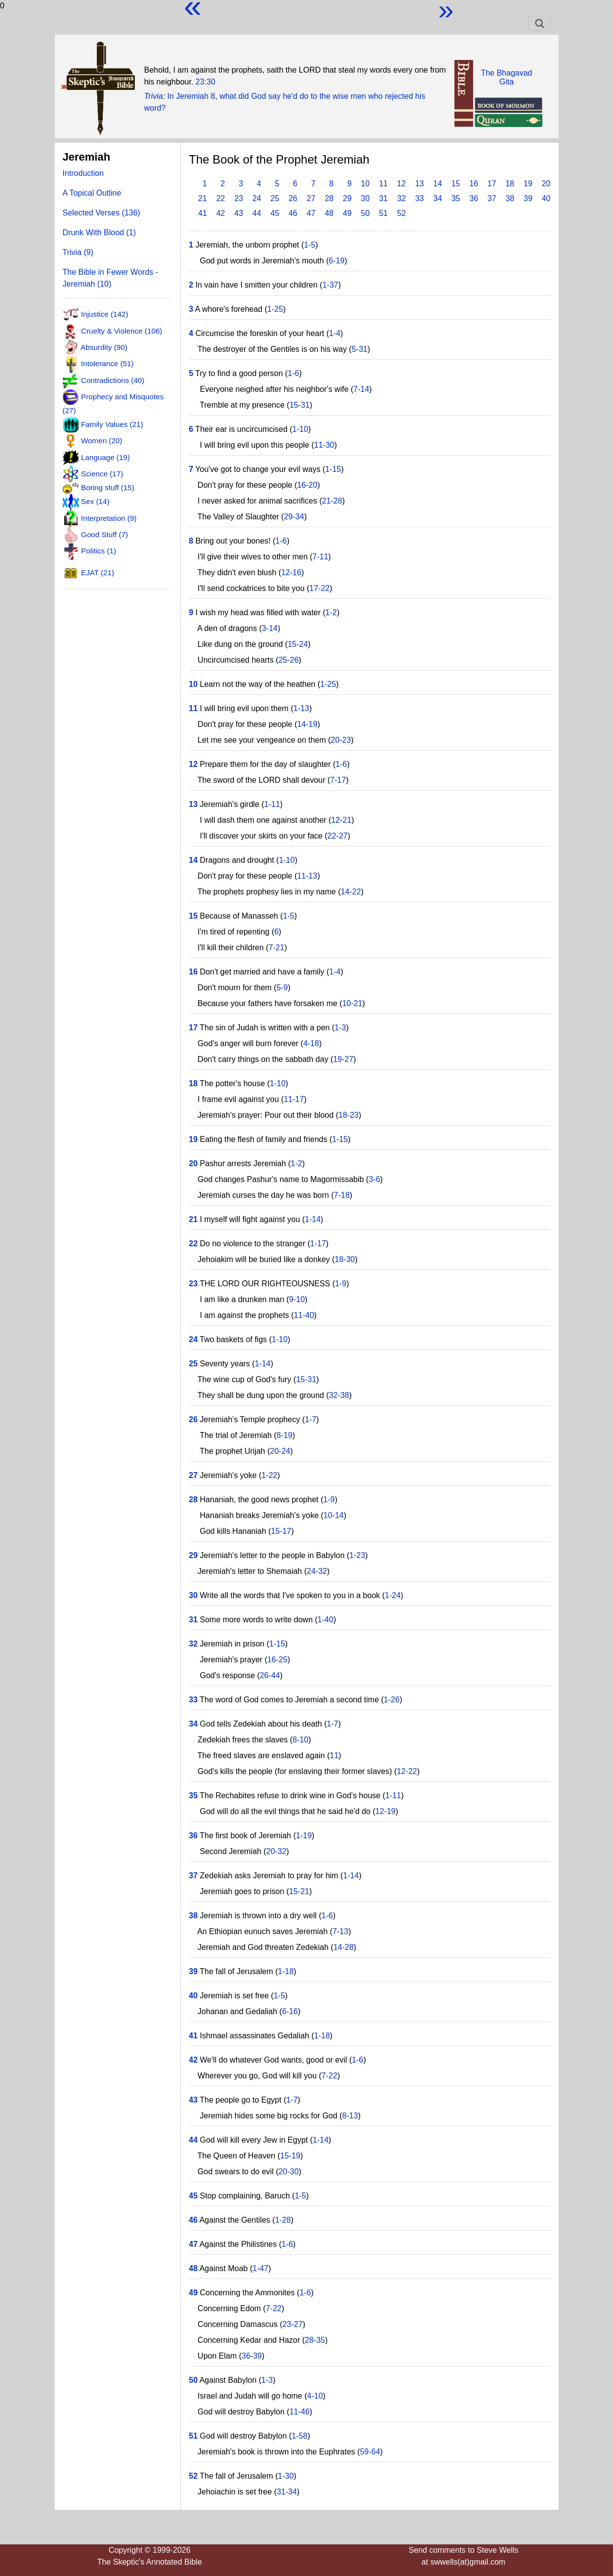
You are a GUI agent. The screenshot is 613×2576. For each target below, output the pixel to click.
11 (383, 183)
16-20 (307, 485)
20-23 (341, 740)
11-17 (294, 1099)
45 (275, 213)
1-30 (286, 2476)
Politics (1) (98, 551)
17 (492, 183)
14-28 (343, 1947)
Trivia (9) (78, 252)
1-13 (301, 708)
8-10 (300, 1739)
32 (401, 198)
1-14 (313, 1219)
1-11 (272, 804)
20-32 (276, 1851)
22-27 (337, 836)
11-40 (304, 1315)
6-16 (290, 2011)
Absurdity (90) (104, 347)
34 (437, 198)
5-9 (282, 987)
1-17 (318, 1243)
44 (256, 213)
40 (546, 198)
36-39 (252, 2356)
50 (365, 213)
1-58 (299, 2436)
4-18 (311, 1043)
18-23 (348, 1115)
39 (528, 198)
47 (311, 213)
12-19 (385, 1811)
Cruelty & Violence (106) (121, 330)
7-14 (361, 389)
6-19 (336, 260)
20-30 (289, 2171)
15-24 (297, 644)
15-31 (299, 405)
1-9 (340, 1283)
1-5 (309, 245)
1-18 (286, 1971)
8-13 (350, 2115)
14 (437, 183)
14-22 (351, 891)
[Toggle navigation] (540, 23)
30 (365, 198)
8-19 (284, 1435)
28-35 (315, 2340)
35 (455, 198)
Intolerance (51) (107, 363)
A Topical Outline (92, 193)
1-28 (283, 2220)
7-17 (338, 780)
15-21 (299, 1891)
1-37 (330, 285)
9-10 (297, 1299)
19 (528, 183)
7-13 (340, 1931)
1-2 (331, 612)
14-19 (307, 724)
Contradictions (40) (112, 380)
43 (238, 213)
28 (329, 198)
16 (473, 183)
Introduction (83, 173)
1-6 (293, 373)
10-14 (334, 1515)
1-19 (304, 1835)
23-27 (293, 2324)
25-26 (289, 660)
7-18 (342, 1195)
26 (292, 198)
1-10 (300, 429)
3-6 (374, 1179)
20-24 (280, 1451)
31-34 (287, 2492)
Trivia (153, 96)
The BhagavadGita (506, 77)
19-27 (343, 1059)
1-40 (325, 1619)
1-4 (334, 333)
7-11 (320, 556)
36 (473, 198)
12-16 (291, 572)
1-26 (392, 1699)
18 (509, 183)
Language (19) (105, 457)
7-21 (277, 947)
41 (202, 213)
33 (419, 198)
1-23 (357, 1555)
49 (347, 213)
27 (311, 198)
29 (347, 198)
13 (419, 183)
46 (292, 213)
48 (329, 213)
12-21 (341, 820)
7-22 (329, 2075)
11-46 (299, 2411)
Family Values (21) (112, 424)
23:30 (205, 82)
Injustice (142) (104, 314)
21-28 (332, 501)
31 (383, 198)
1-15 (333, 469)
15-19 (290, 2156)
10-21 (352, 1003)
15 (455, 183)
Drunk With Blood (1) (99, 232)
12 (401, 183)
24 (256, 198)
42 (220, 213)
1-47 (260, 2268)
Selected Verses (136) (101, 213)
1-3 (340, 1027)
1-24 (393, 1595)
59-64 (370, 2452)
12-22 (407, 1771)
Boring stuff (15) (107, 487)
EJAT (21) (97, 572)
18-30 (345, 1259)
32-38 (339, 1395)
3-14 (270, 628)
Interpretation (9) (108, 517)
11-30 (324, 445)
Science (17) (102, 473)
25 (275, 198)
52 (401, 213)
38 (509, 198)
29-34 (294, 516)
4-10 (315, 2396)
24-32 (317, 1571)
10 (365, 183)
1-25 (275, 309)
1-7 (310, 1419)
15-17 (281, 1531)
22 (220, 198)
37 (492, 198)
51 (383, 213)
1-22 (269, 1475)
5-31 (360, 349)
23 (238, 198)
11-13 (307, 876)
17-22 (319, 588)
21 (202, 198)
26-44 (270, 1675)
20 (546, 183)
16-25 (277, 1659)
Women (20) (101, 440)
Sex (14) (95, 501)
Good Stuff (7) (104, 534)
